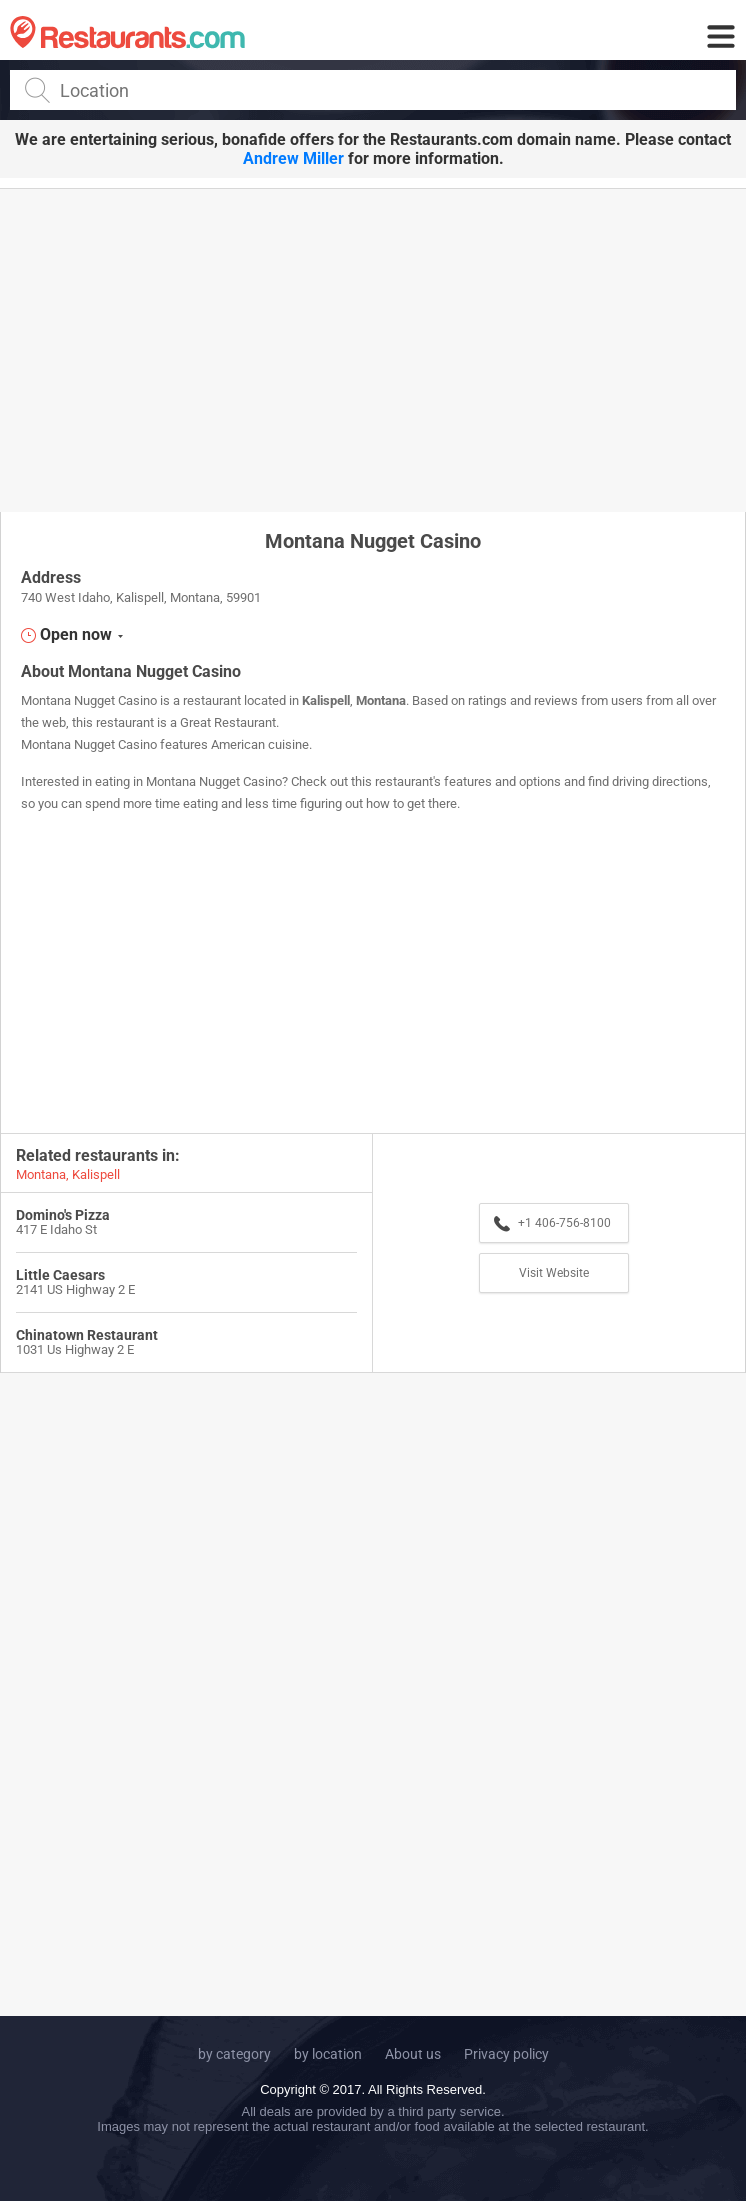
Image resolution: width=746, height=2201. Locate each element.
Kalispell (326, 700)
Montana (381, 700)
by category (234, 2054)
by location (328, 2054)
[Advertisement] (373, 349)
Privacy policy (506, 2054)
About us (413, 2054)
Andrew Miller (293, 158)
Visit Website (554, 1273)
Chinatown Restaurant (87, 1335)
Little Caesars (60, 1275)
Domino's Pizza (63, 1215)
